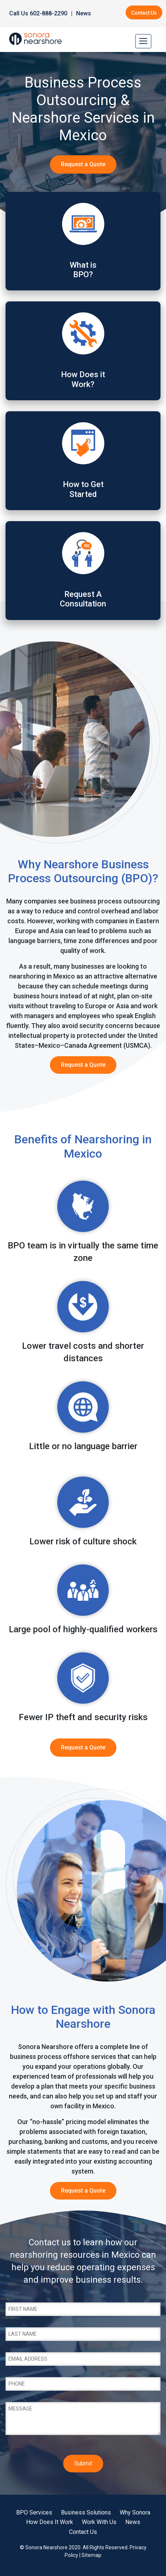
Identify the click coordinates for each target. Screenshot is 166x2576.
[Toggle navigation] (143, 41)
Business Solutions (86, 2512)
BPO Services (34, 2512)
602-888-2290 (48, 13)
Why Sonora (135, 2512)
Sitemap (91, 2555)
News (83, 13)
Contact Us (144, 13)
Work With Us (99, 2522)
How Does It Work (49, 2522)
